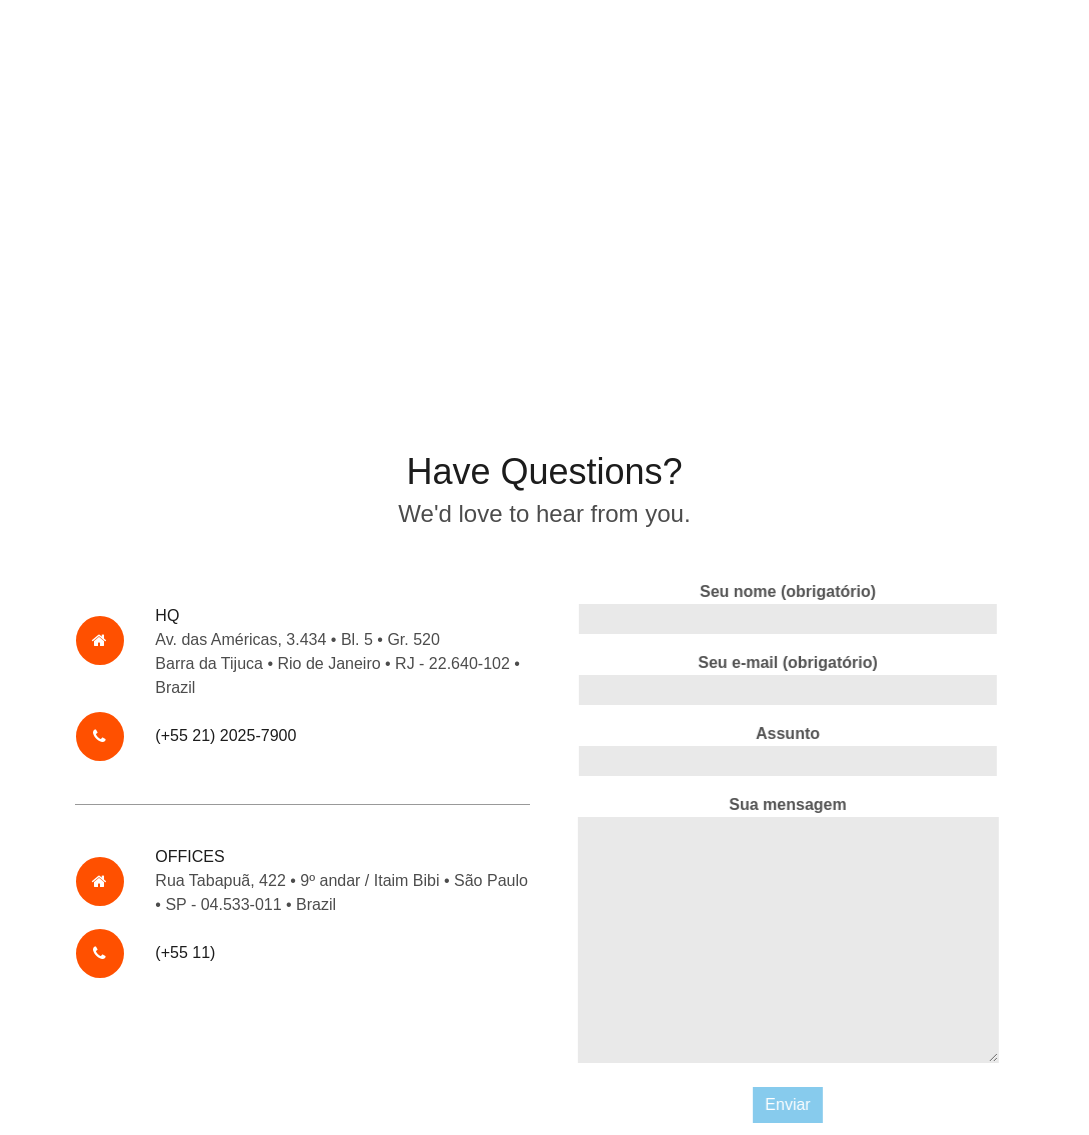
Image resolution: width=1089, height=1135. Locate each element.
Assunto (790, 750)
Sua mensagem (789, 933)
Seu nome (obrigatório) (790, 608)
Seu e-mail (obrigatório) (790, 679)
